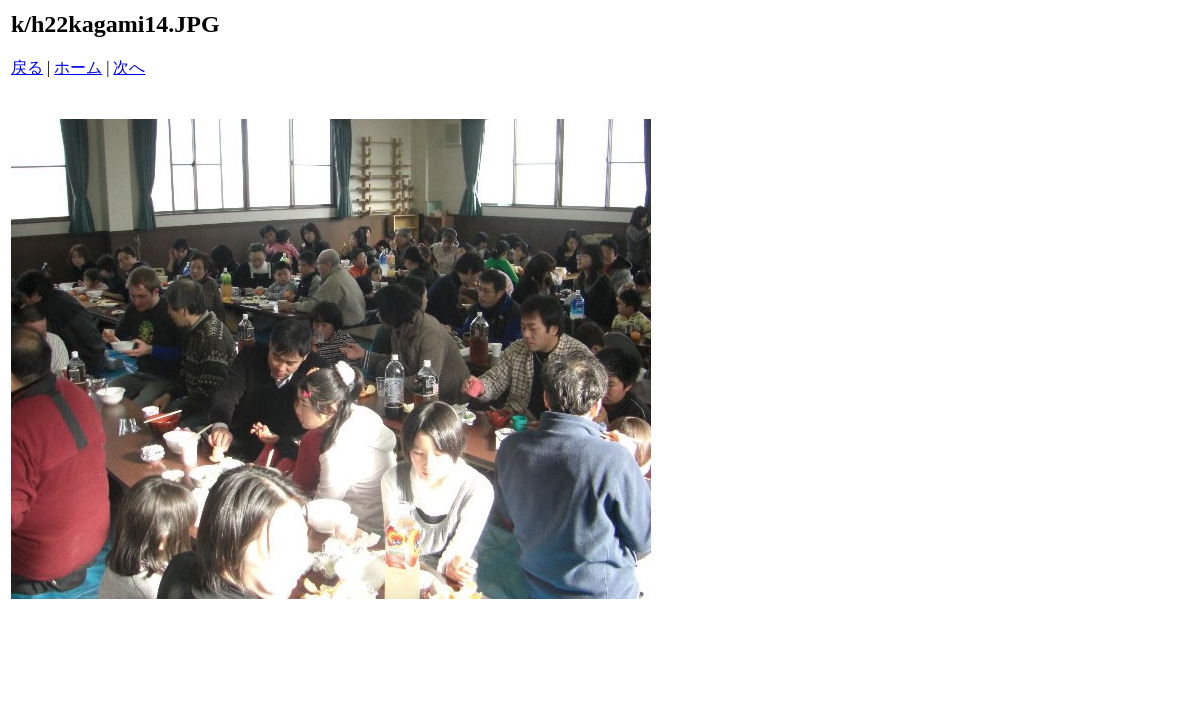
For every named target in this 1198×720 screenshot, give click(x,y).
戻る (27, 67)
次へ (129, 67)
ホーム (78, 67)
